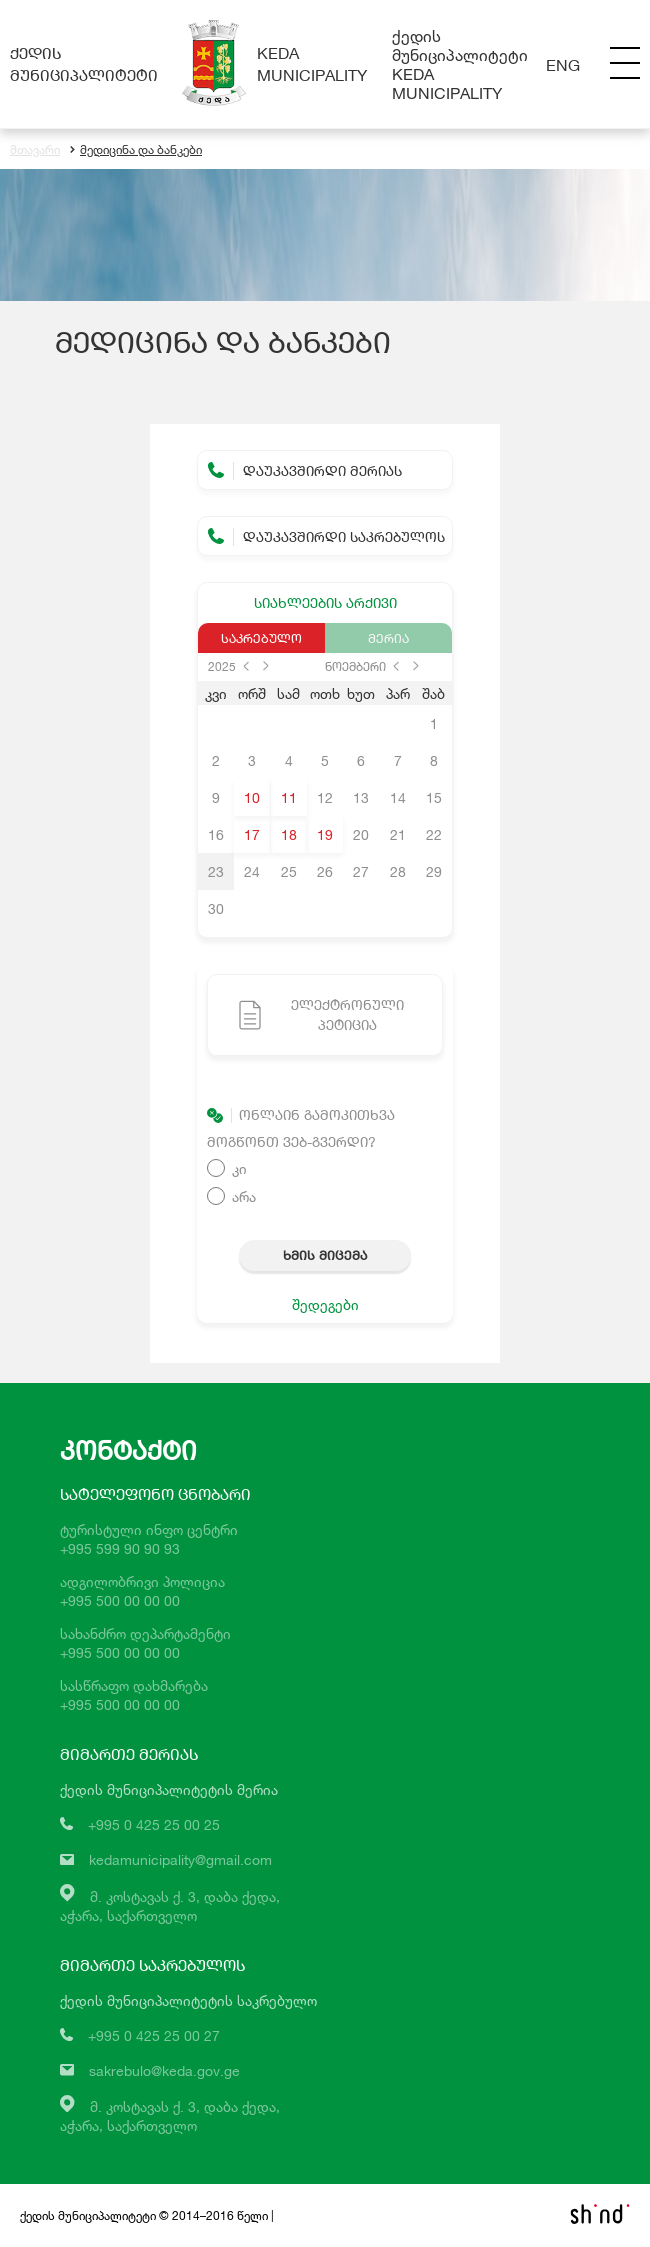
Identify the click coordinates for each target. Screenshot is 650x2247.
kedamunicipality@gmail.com (180, 1859)
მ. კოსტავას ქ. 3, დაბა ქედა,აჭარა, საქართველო (170, 2116)
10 (252, 797)
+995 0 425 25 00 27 (154, 2035)
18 (289, 834)
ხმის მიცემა (325, 1255)
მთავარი (35, 149)
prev (246, 666)
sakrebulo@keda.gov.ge (164, 2070)
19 (325, 834)
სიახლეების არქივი (325, 602)
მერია (388, 638)
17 (252, 834)
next (266, 666)
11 (289, 797)
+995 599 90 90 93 (120, 1548)
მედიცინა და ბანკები (136, 149)
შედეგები (325, 1304)
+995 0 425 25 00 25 (154, 1824)
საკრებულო (261, 638)
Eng (563, 64)
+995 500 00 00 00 (120, 1600)
